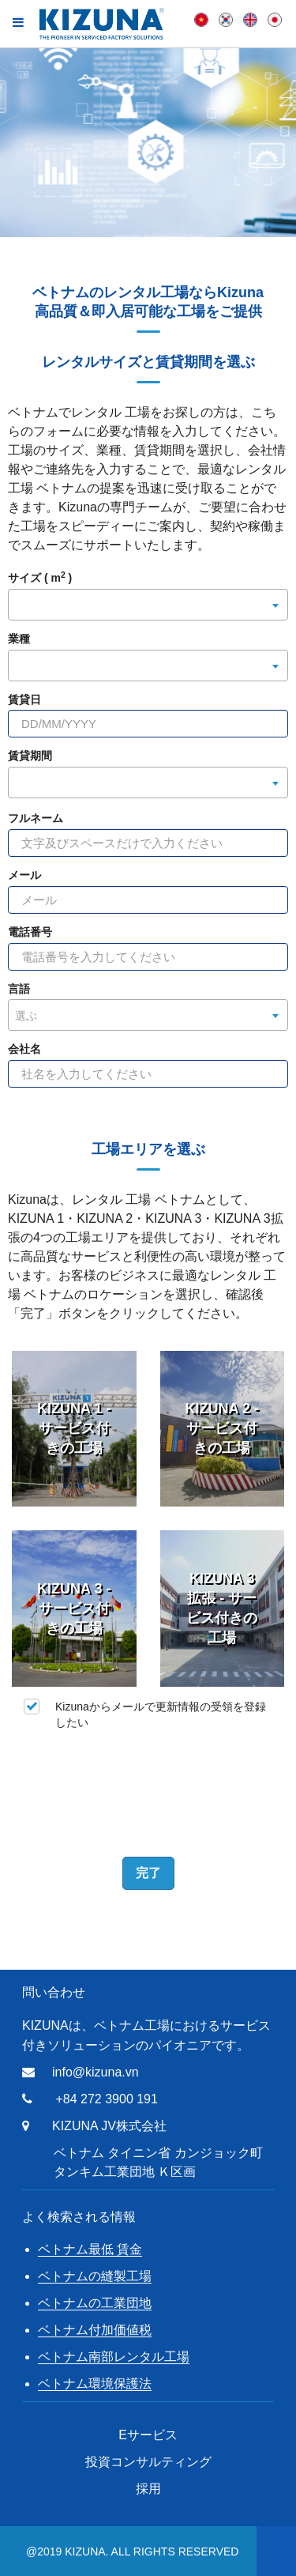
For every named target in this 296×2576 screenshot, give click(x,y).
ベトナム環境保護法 (95, 2383)
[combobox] (148, 604)
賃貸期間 (30, 755)
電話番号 (30, 932)
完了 (148, 1873)
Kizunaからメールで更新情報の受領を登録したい (145, 1714)
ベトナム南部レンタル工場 (113, 2356)
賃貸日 (24, 699)
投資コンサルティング (148, 2462)
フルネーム (35, 818)
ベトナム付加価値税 (95, 2330)
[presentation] (148, 1790)
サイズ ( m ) (40, 577)
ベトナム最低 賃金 (90, 2249)
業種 (19, 638)
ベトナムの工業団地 (95, 2303)
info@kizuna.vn (95, 2072)
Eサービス (148, 2435)
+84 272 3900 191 (106, 2099)
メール (24, 875)
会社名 (24, 1049)
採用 (148, 2488)
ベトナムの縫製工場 (95, 2276)
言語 (19, 989)
